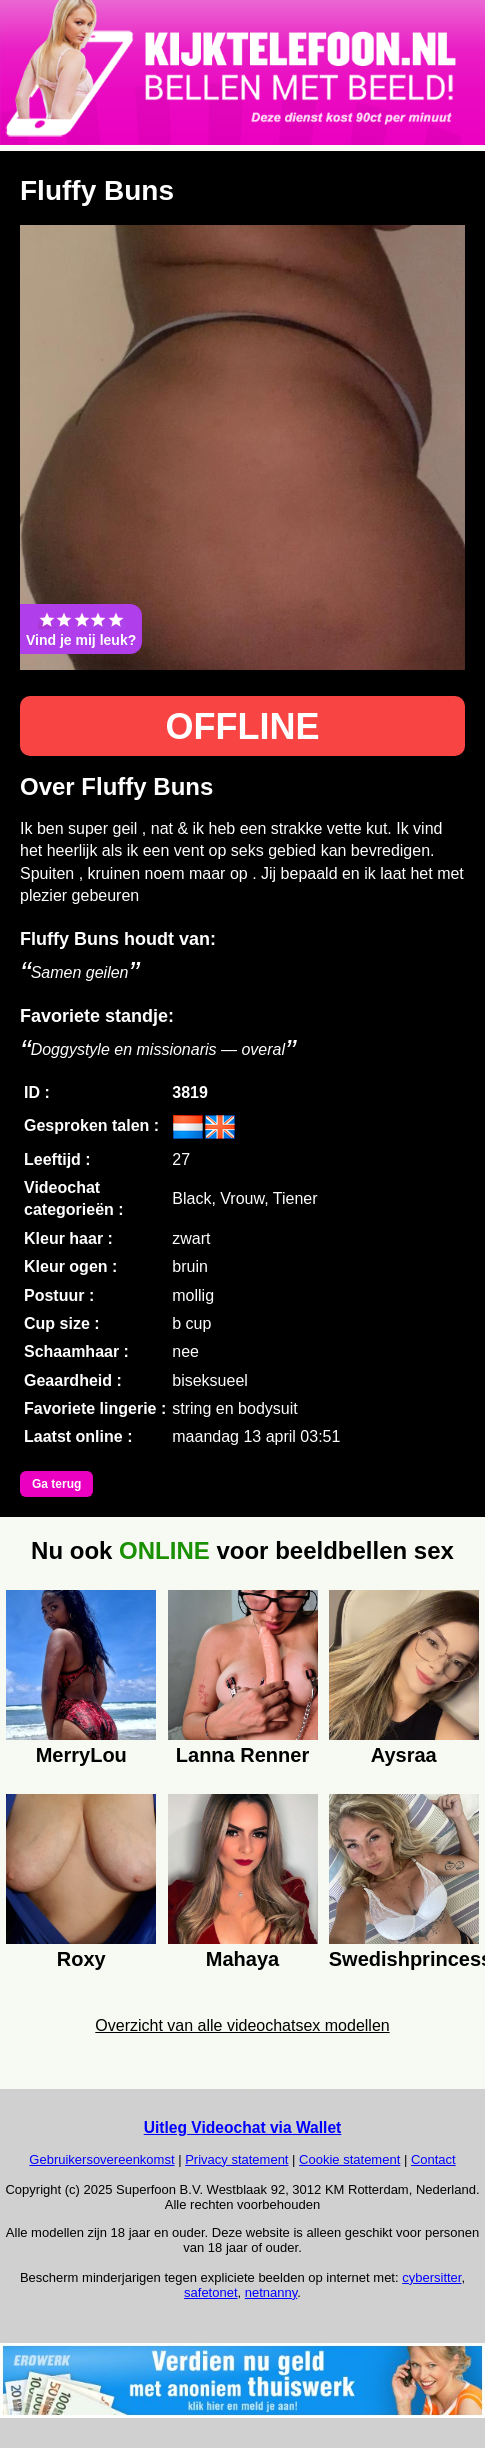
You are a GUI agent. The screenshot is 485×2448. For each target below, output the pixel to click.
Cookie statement (349, 2159)
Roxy (81, 1959)
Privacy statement (236, 2159)
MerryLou (81, 1755)
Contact (433, 2159)
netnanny (271, 2292)
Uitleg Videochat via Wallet (243, 2127)
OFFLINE (243, 726)
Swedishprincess (404, 1959)
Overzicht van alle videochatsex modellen (242, 2025)
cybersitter (431, 2277)
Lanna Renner (242, 1755)
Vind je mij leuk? (81, 629)
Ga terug (56, 1484)
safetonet (211, 2292)
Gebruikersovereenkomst (101, 2159)
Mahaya (242, 1959)
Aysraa (404, 1755)
